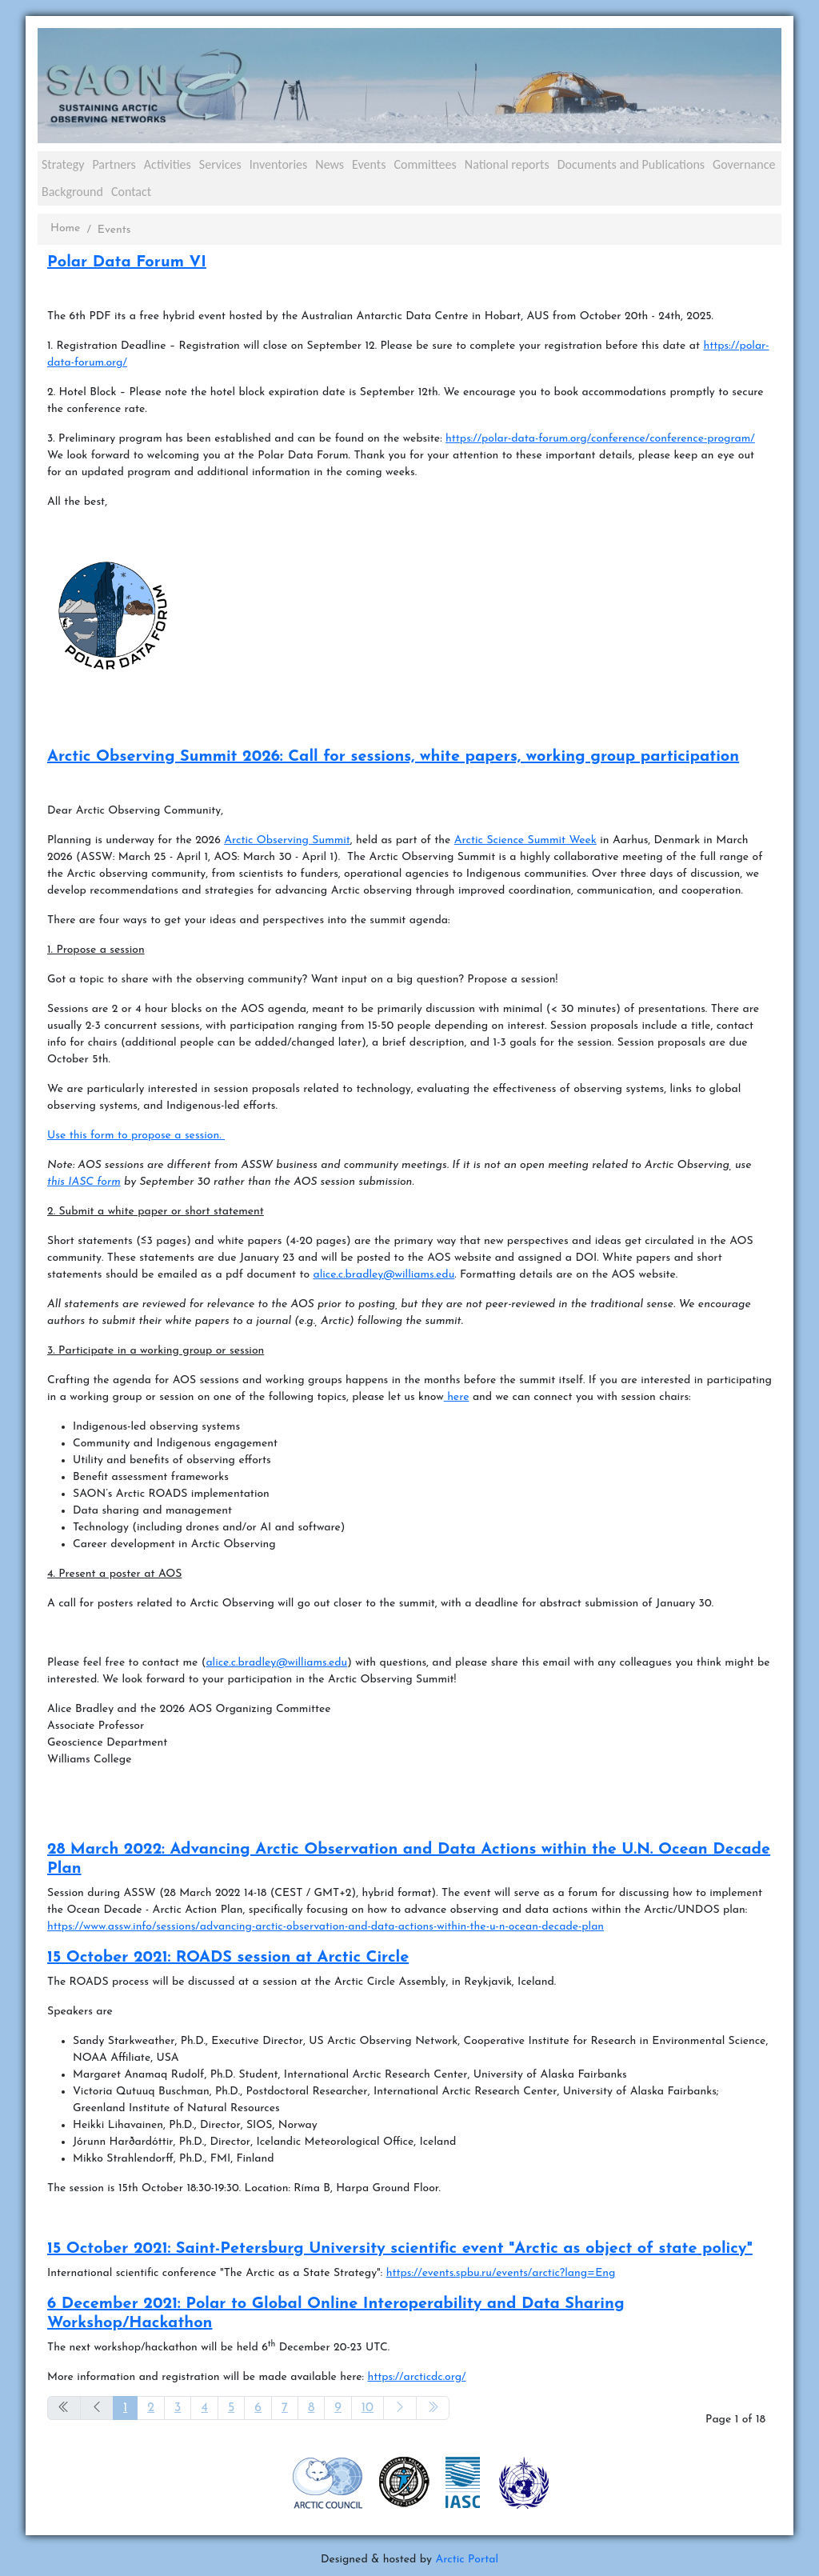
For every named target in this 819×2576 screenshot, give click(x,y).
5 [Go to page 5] (231, 2408)
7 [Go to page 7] (285, 2408)
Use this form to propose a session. (136, 1136)
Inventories (279, 164)
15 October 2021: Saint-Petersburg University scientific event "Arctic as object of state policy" (400, 2249)
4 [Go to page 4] (204, 2408)
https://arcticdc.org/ (416, 2377)
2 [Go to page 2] (150, 2408)
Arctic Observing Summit (287, 840)
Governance (744, 164)
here (456, 1397)
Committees (425, 164)
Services (220, 164)
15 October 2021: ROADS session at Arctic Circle (228, 1958)
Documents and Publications (631, 164)
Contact (131, 191)
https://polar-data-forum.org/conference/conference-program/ (600, 439)
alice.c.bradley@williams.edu (383, 1275)
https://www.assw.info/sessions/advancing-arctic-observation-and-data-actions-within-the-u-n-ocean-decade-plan (325, 1927)
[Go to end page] (432, 2408)
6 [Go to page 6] (258, 2408)
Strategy (63, 164)
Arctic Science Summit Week (525, 840)
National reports (507, 164)
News (329, 164)
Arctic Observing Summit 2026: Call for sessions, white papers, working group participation (393, 757)
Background (72, 191)
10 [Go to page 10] (368, 2408)
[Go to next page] (400, 2408)
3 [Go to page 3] (177, 2408)
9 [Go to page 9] (338, 2408)
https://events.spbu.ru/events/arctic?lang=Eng (501, 2273)
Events (369, 164)
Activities (167, 164)
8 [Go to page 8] (311, 2408)
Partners (113, 164)
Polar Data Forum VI (126, 262)
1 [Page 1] (125, 2408)
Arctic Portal (466, 2560)
